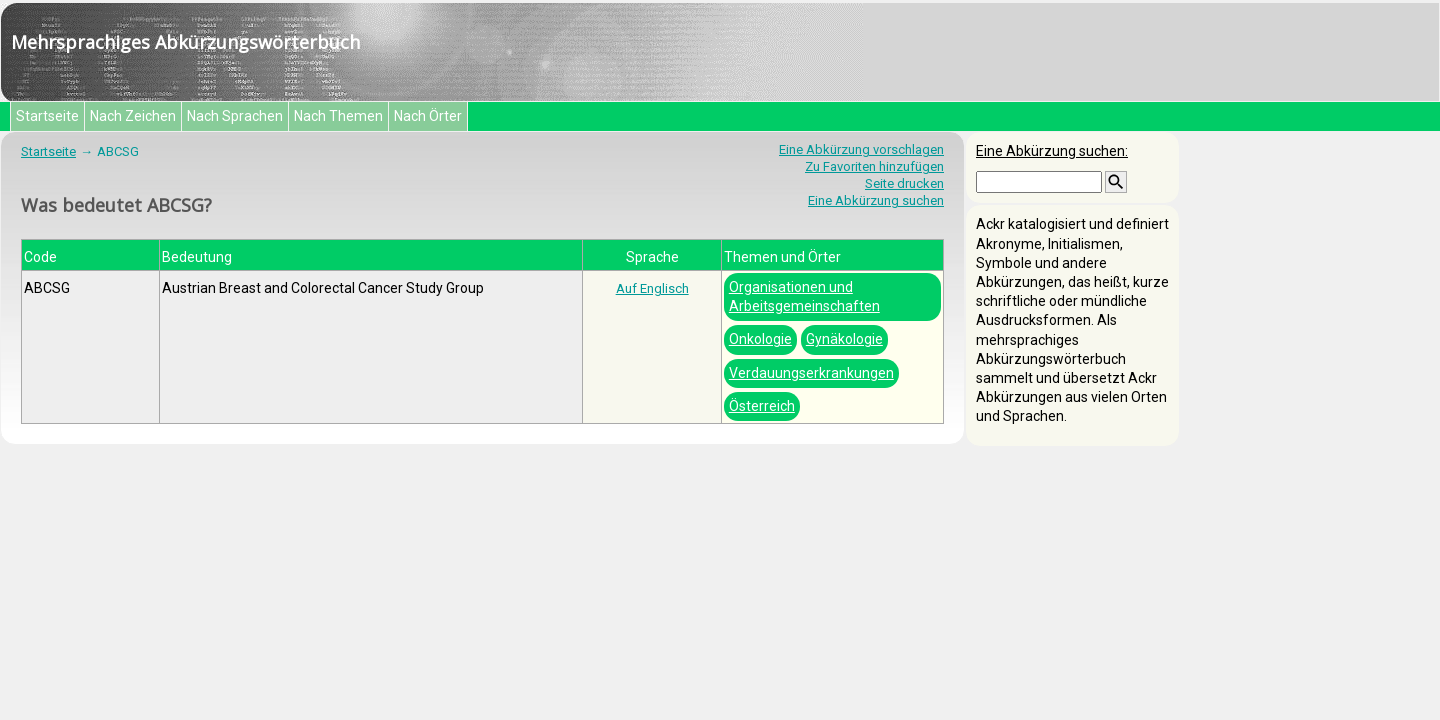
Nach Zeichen (133, 116)
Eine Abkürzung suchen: (1052, 151)
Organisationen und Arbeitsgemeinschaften (804, 296)
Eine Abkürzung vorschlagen (861, 149)
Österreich (762, 406)
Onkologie (760, 339)
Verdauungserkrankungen (811, 373)
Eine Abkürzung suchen (876, 200)
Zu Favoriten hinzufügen (874, 166)
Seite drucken (904, 183)
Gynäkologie (844, 339)
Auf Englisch (652, 288)
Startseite (47, 116)
